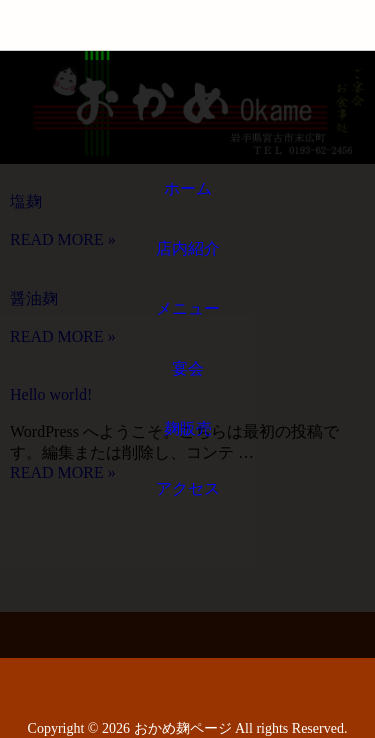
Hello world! (51, 394)
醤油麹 (34, 298)
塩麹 (26, 201)
